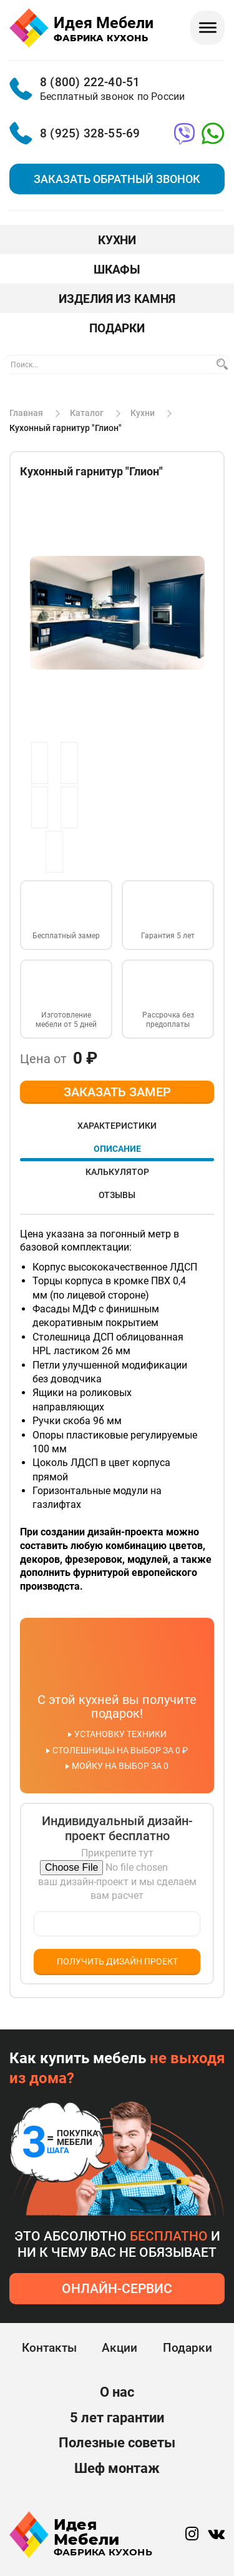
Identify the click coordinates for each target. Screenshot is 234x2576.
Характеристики (117, 1126)
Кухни (117, 240)
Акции (119, 2348)
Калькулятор (117, 1172)
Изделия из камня (117, 299)
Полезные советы (117, 2442)
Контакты (49, 2348)
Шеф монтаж (117, 2468)
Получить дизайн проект (117, 1961)
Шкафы (117, 269)
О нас (117, 2392)
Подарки (117, 328)
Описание (117, 1149)
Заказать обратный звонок (117, 179)
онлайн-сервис (117, 2288)
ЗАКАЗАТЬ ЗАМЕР (117, 1091)
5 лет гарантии (117, 2417)
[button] (193, 502)
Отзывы (117, 1195)
